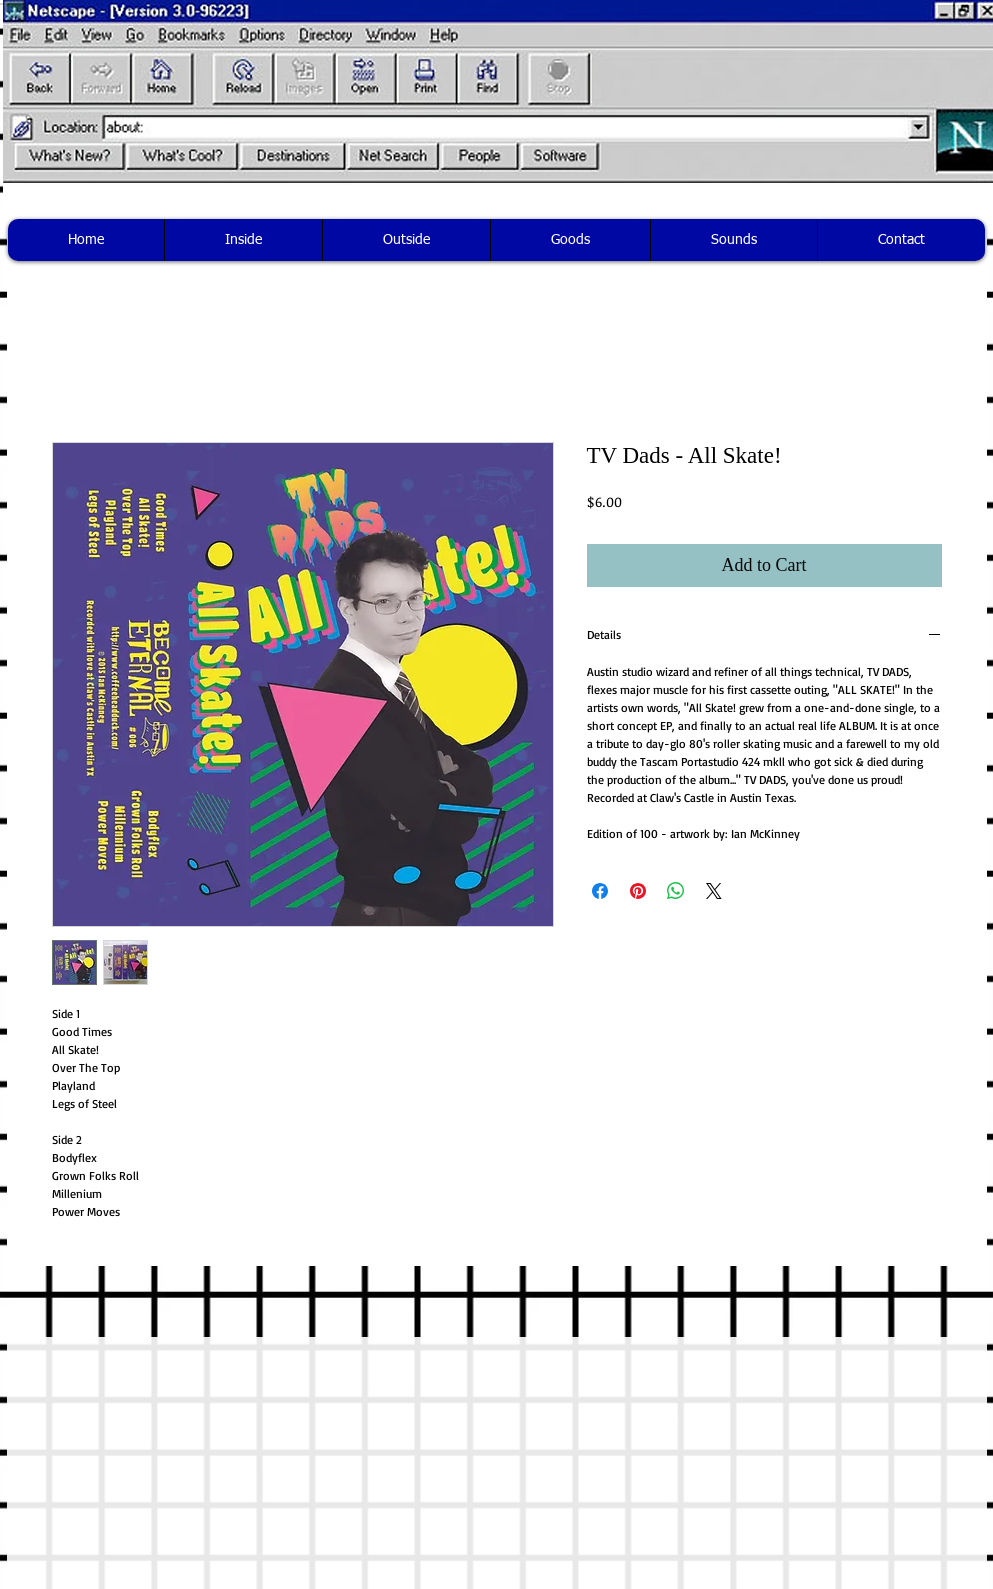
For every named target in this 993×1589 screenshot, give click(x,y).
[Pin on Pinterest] (638, 891)
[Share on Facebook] (600, 891)
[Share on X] (714, 891)
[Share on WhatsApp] (676, 891)
